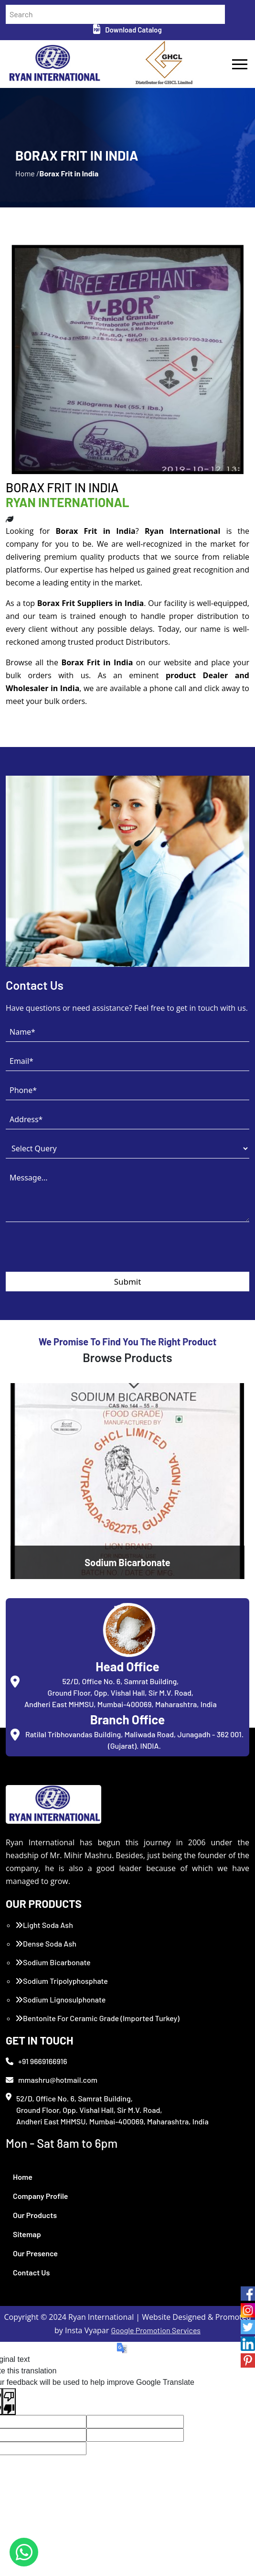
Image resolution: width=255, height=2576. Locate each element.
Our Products (35, 2214)
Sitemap (27, 2234)
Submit (127, 1281)
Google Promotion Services (156, 2330)
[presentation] (78, 1253)
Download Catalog (127, 29)
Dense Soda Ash (45, 1943)
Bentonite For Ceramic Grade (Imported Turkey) (97, 2018)
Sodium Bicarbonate (53, 1962)
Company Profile (40, 2195)
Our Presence (35, 2253)
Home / (27, 173)
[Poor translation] (9, 2401)
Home (22, 2176)
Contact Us (31, 2272)
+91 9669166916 (36, 2061)
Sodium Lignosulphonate (60, 1999)
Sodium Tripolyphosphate (61, 1980)
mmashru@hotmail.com (51, 2079)
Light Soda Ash (44, 1924)
